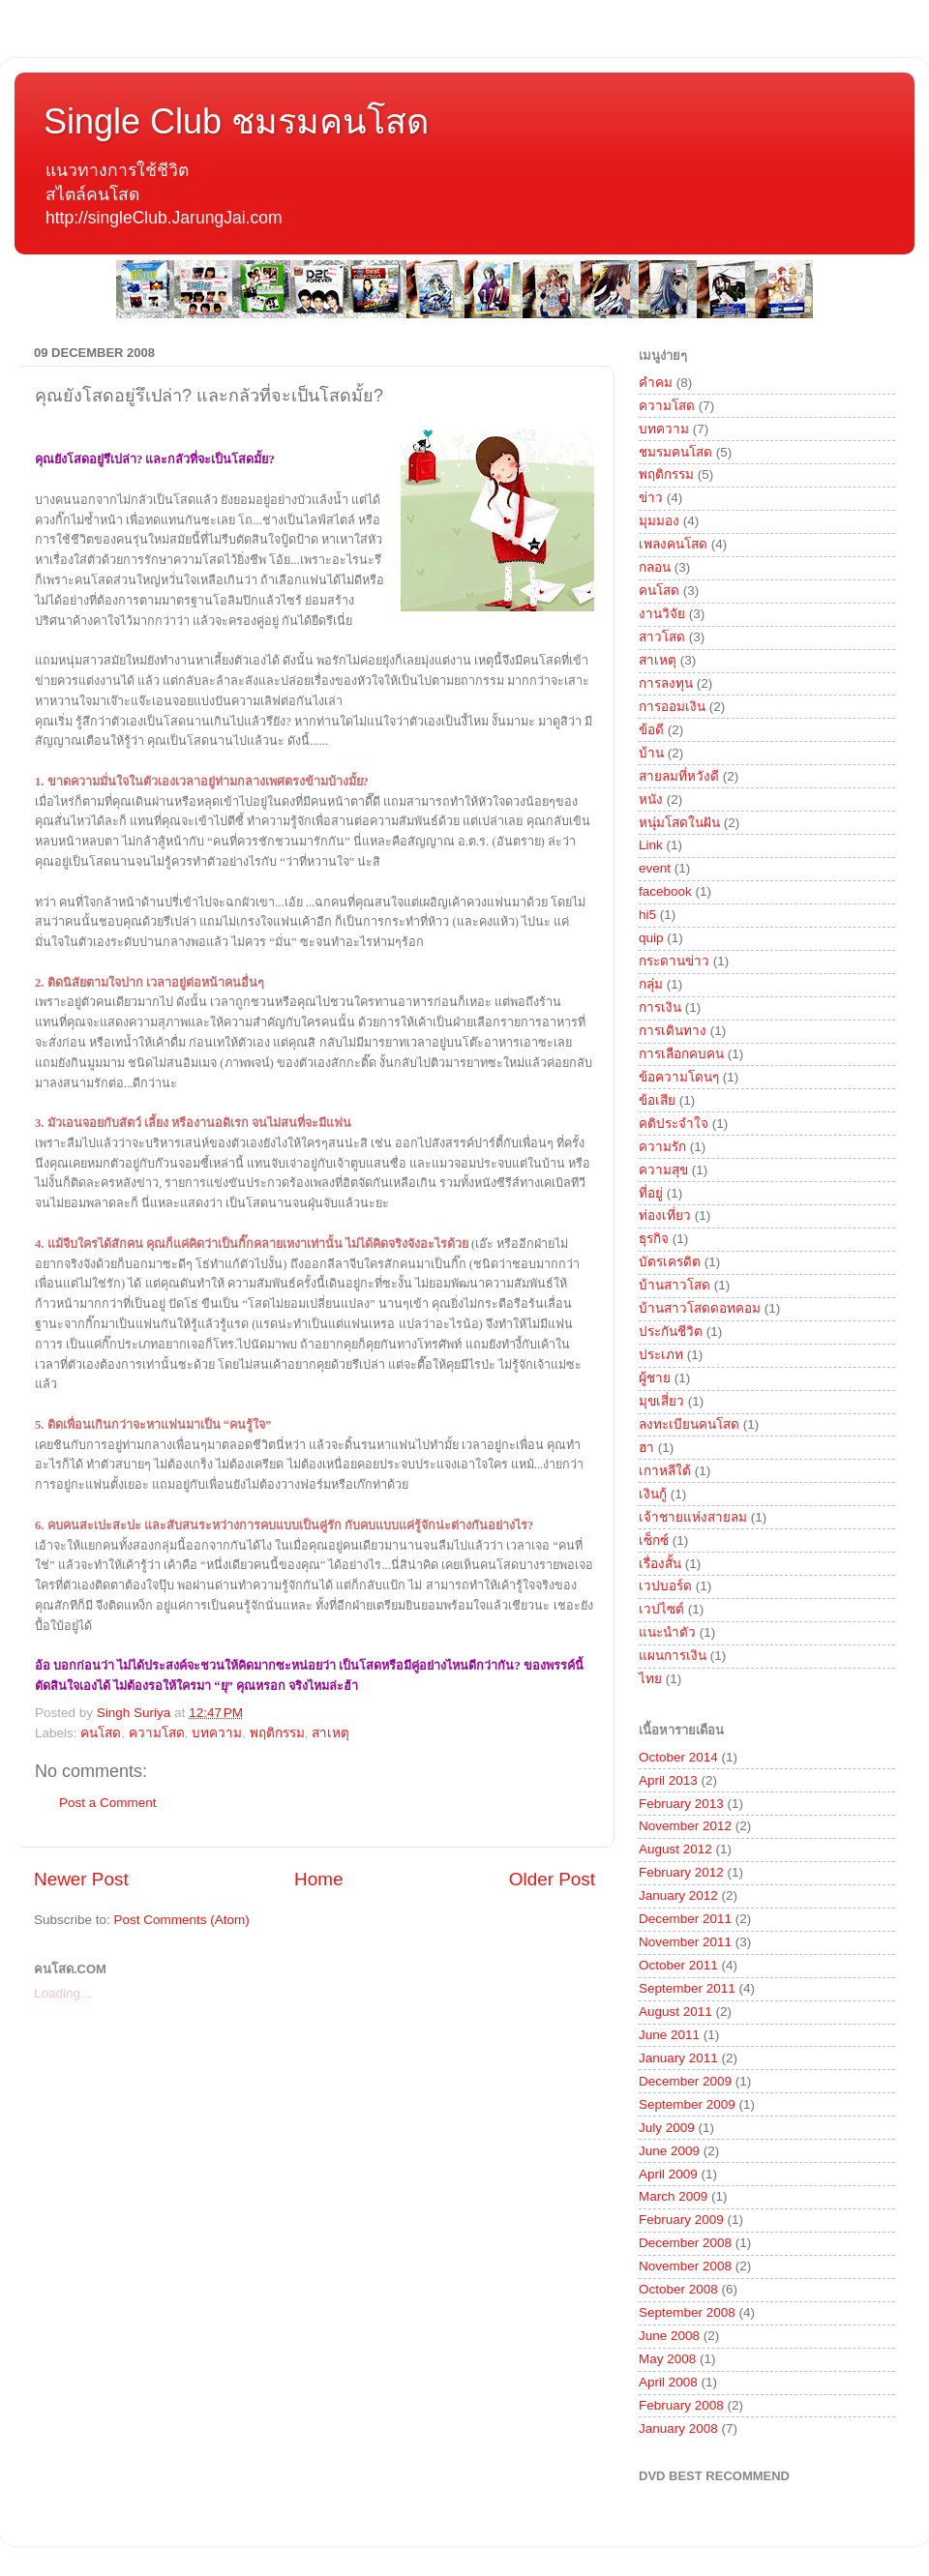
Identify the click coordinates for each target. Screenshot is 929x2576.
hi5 (647, 914)
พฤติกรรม (277, 1733)
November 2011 (685, 1942)
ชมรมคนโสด (675, 452)
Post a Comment (108, 1802)
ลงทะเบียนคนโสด (689, 1424)
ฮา (646, 1447)
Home (318, 1879)
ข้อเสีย (657, 1100)
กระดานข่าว (674, 961)
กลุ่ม (651, 984)
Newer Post (81, 1879)
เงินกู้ (653, 1494)
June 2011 (669, 2035)
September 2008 (687, 2312)
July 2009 (667, 2127)
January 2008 (678, 2428)
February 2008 (681, 2405)
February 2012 (681, 1872)
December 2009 (685, 2081)
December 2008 (685, 2242)
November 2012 (685, 1826)
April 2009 (668, 2174)
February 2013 (681, 1803)
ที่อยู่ (651, 1193)
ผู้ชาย (655, 1378)
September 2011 (687, 1988)
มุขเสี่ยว (661, 1401)
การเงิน (660, 1007)
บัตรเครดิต (670, 1262)
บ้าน (651, 753)
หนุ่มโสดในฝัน (679, 822)
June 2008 (669, 2335)
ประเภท (661, 1354)
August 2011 (675, 2011)
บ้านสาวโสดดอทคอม (700, 1308)
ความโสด (157, 1733)
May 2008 (667, 2359)
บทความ (217, 1733)
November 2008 (685, 2266)
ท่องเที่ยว (665, 1215)
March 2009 (673, 2196)
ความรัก (662, 1147)
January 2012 (678, 1895)
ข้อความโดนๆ (679, 1077)
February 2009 (681, 2219)
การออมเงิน (672, 706)
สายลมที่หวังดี (679, 776)
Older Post (552, 1879)
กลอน (655, 567)
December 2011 (685, 1918)
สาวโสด (662, 637)
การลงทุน (666, 683)
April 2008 (668, 2382)
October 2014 (678, 1757)
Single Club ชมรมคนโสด (236, 121)
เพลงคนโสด (673, 544)
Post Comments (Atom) (182, 1919)
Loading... (62, 1993)
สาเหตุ (330, 1733)
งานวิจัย (662, 614)
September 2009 (687, 2104)
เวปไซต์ (661, 1609)
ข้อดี (651, 730)
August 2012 (675, 1849)
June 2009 (669, 2151)
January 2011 (678, 2058)
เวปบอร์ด (665, 1586)
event (655, 868)
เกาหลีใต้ (665, 1471)
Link (651, 845)
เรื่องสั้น (660, 1563)
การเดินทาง (672, 1030)
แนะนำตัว (667, 1632)
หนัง (651, 799)
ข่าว (651, 497)
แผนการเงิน (672, 1655)
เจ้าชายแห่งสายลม (693, 1517)
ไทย (650, 1679)
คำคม (656, 382)
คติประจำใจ (673, 1123)
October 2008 (678, 2289)
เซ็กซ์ (654, 1540)
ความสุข (663, 1170)
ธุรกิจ (654, 1238)
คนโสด (100, 1733)
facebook (665, 891)
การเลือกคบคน (681, 1054)
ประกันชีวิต (671, 1331)
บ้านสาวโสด (674, 1285)
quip (651, 938)
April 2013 (668, 1780)
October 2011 (678, 1965)
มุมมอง (659, 521)
